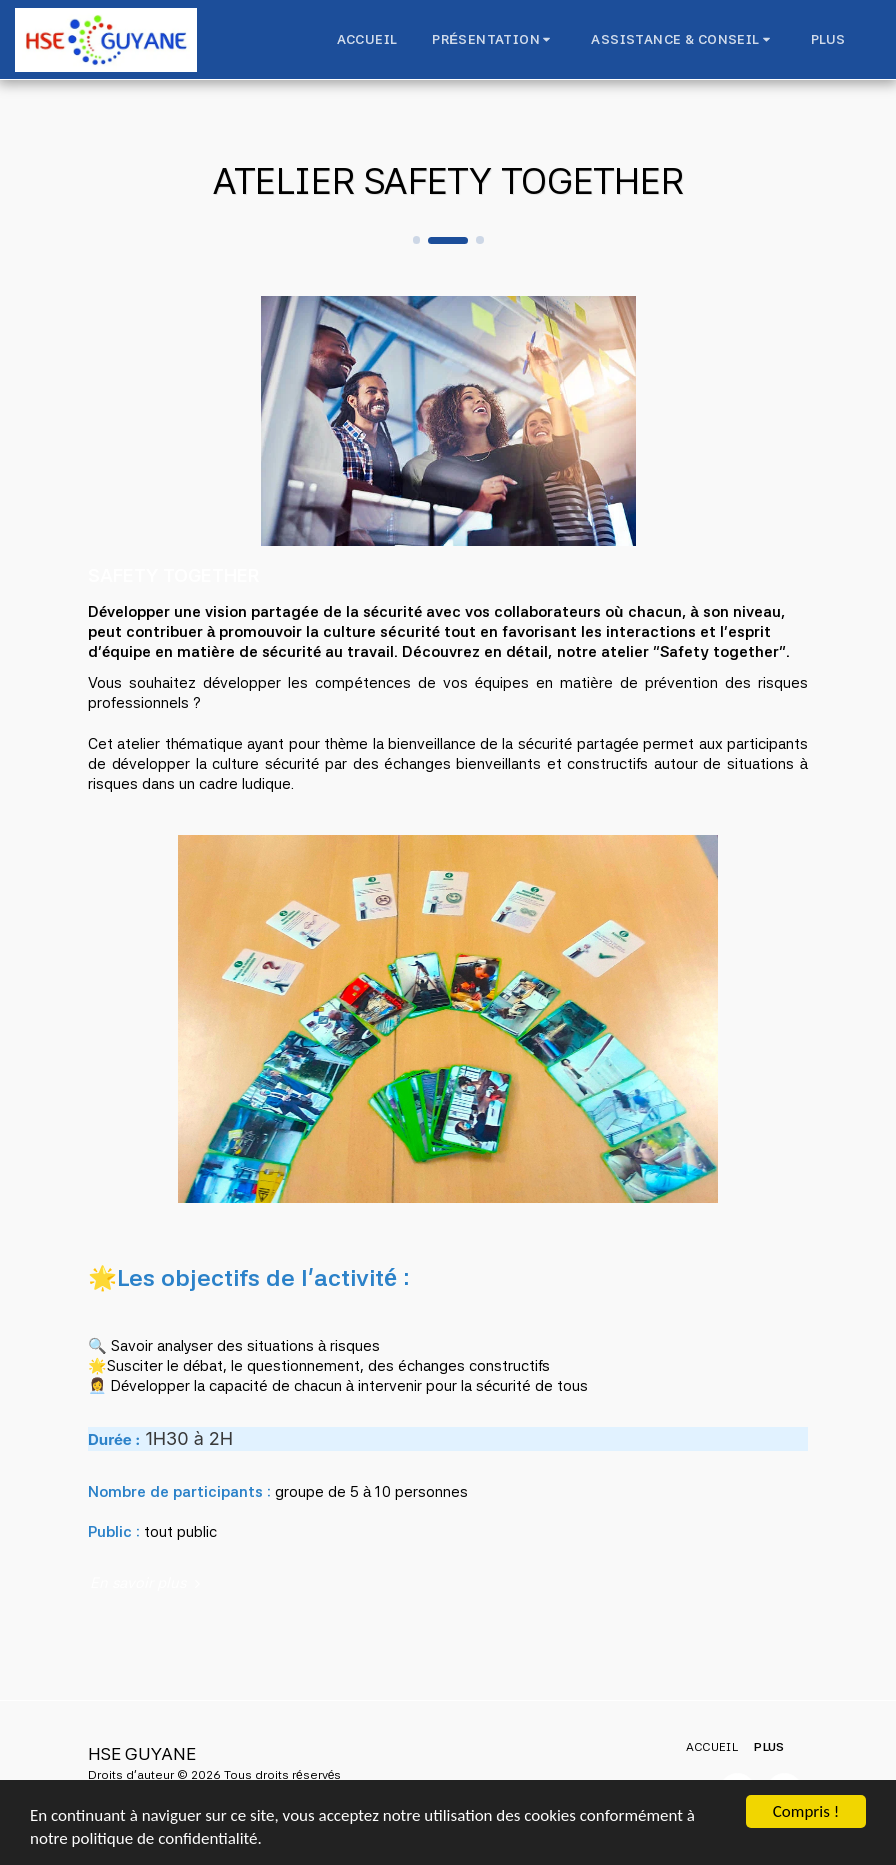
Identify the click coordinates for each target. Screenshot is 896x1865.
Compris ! (806, 1811)
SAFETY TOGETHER (174, 575)
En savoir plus (147, 1583)
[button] (494, 40)
